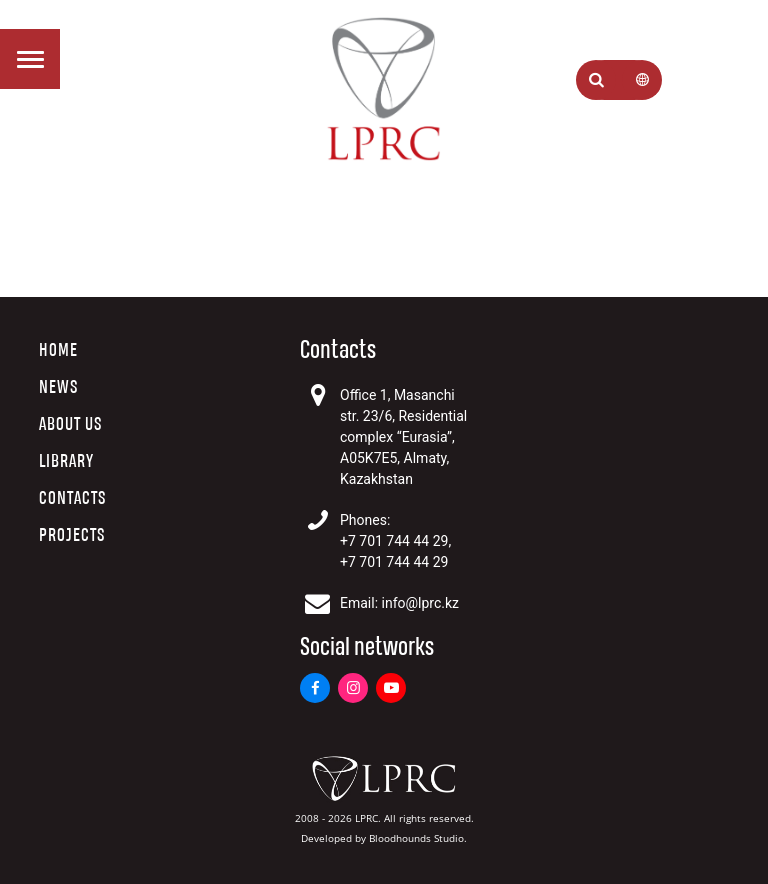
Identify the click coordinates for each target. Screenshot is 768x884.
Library (66, 461)
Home (58, 350)
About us (70, 424)
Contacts (72, 498)
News (58, 387)
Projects (72, 535)
